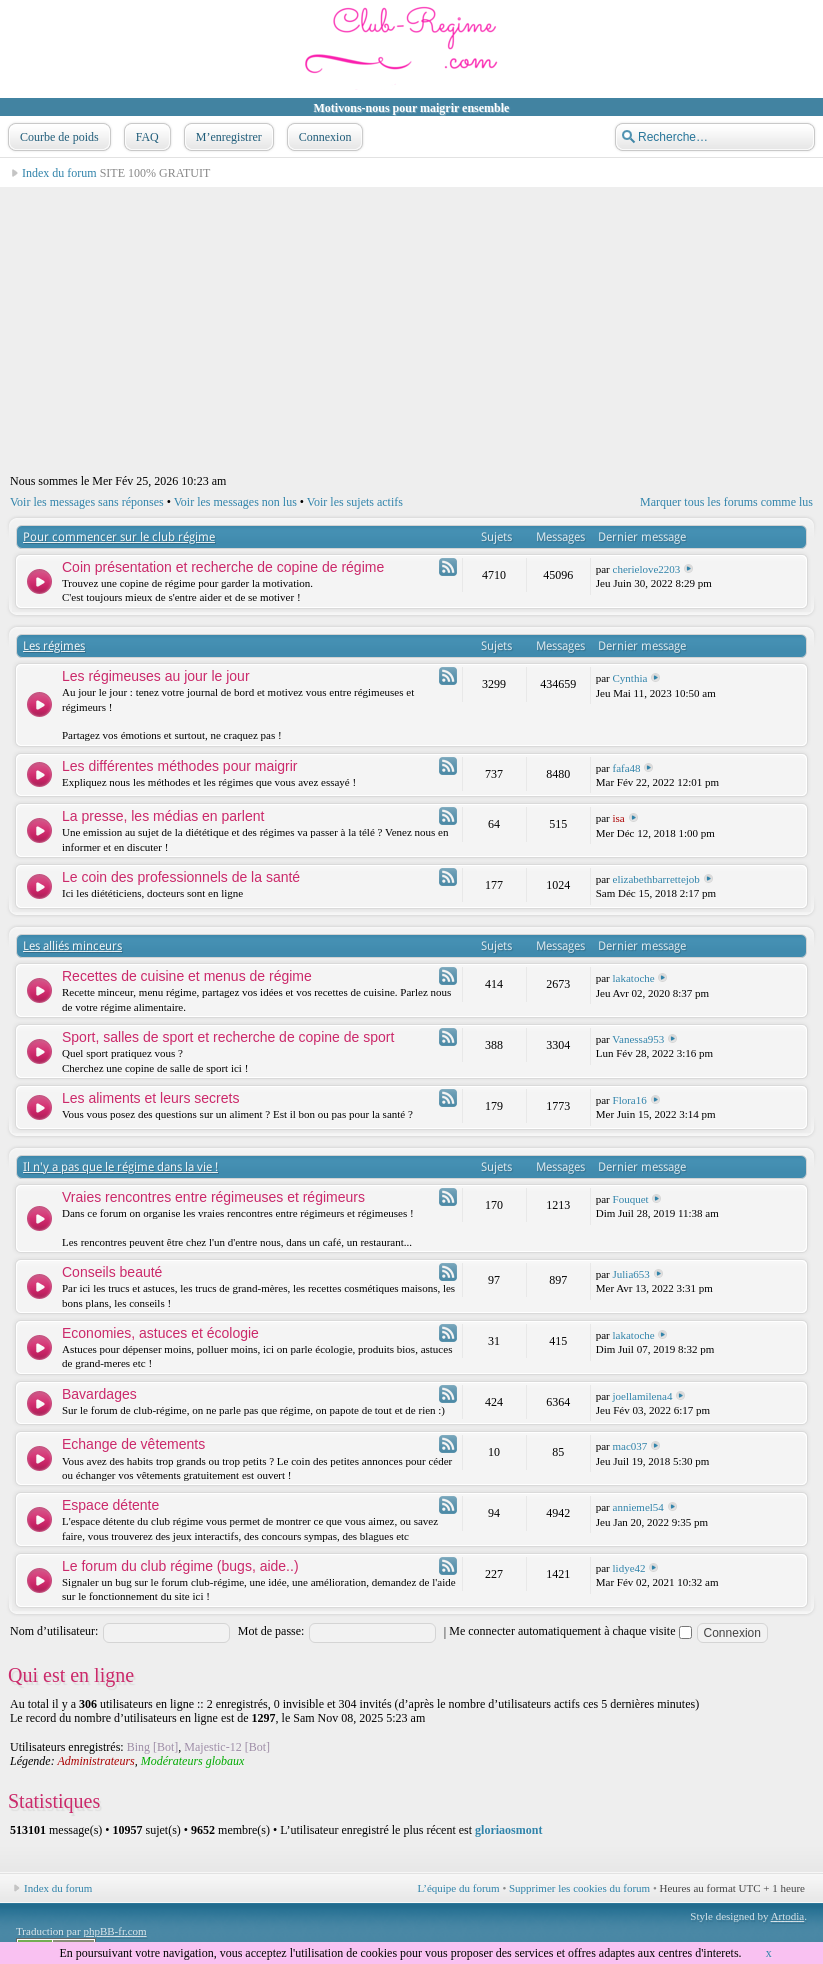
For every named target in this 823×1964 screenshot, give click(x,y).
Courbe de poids (57, 137)
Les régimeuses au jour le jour (156, 676)
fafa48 (627, 768)
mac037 (630, 1446)
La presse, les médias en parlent (163, 816)
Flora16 (630, 1100)
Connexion (323, 137)
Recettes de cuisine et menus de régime (187, 976)
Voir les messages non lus (235, 502)
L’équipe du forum (459, 1888)
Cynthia (630, 678)
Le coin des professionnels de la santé (181, 877)
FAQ (145, 137)
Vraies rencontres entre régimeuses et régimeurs (213, 1197)
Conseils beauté (112, 1272)
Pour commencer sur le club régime (119, 537)
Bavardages (99, 1394)
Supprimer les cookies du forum (579, 1888)
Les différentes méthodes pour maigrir (180, 766)
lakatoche (634, 978)
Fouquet (631, 1199)
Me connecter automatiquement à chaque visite (570, 1631)
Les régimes (54, 646)
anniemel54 (638, 1507)
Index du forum (59, 173)
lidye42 (629, 1568)
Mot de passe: (271, 1631)
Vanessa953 (638, 1039)
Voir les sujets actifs (355, 502)
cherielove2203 (647, 569)
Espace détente (110, 1505)
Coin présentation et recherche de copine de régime (223, 567)
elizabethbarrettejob (656, 879)
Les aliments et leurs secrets (150, 1098)
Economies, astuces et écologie (160, 1333)
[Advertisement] (411, 328)
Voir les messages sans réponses (87, 502)
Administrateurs (95, 1761)
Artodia (788, 1916)
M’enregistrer (227, 137)
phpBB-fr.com (114, 1931)
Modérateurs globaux (193, 1761)
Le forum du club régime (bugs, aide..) (180, 1566)
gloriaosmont (508, 1830)
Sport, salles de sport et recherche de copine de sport (228, 1037)
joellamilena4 (643, 1396)
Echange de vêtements (133, 1444)
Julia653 (631, 1274)
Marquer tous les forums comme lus (726, 502)
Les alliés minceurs (72, 946)
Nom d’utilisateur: (54, 1631)
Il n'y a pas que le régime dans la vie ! (120, 1167)
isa (619, 818)
